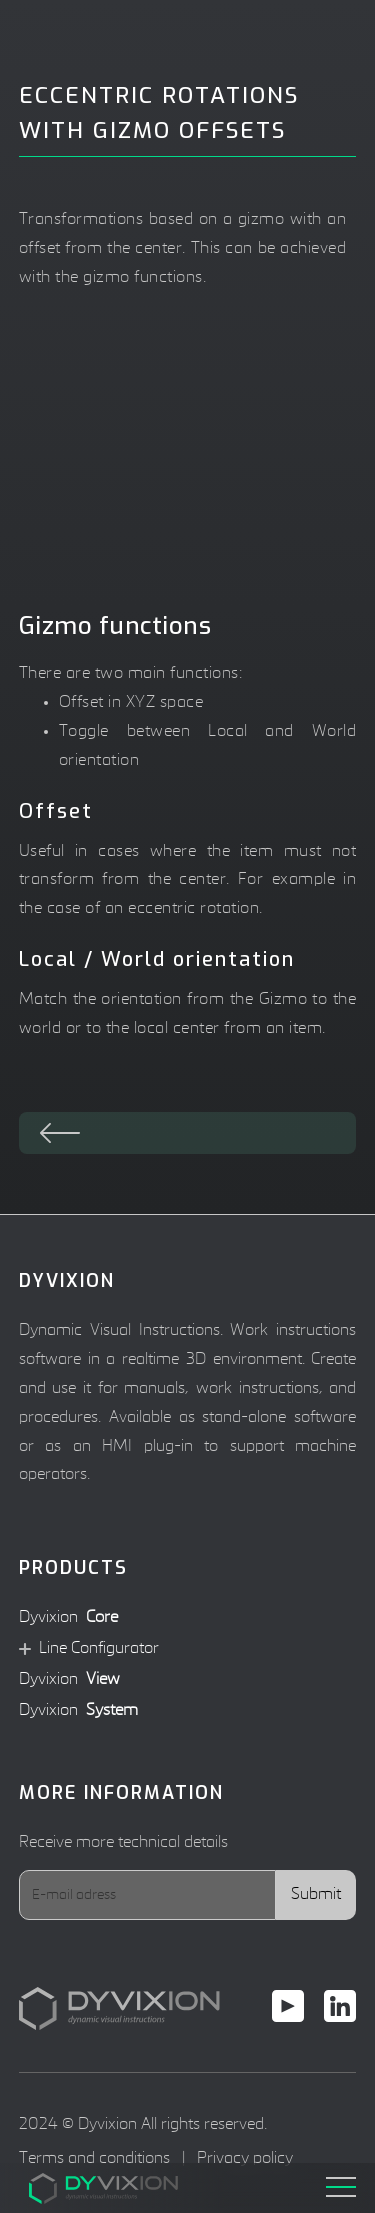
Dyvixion (68, 1618)
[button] (341, 2180)
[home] (69, 2189)
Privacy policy (245, 2159)
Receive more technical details (123, 1843)
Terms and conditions (94, 2159)
